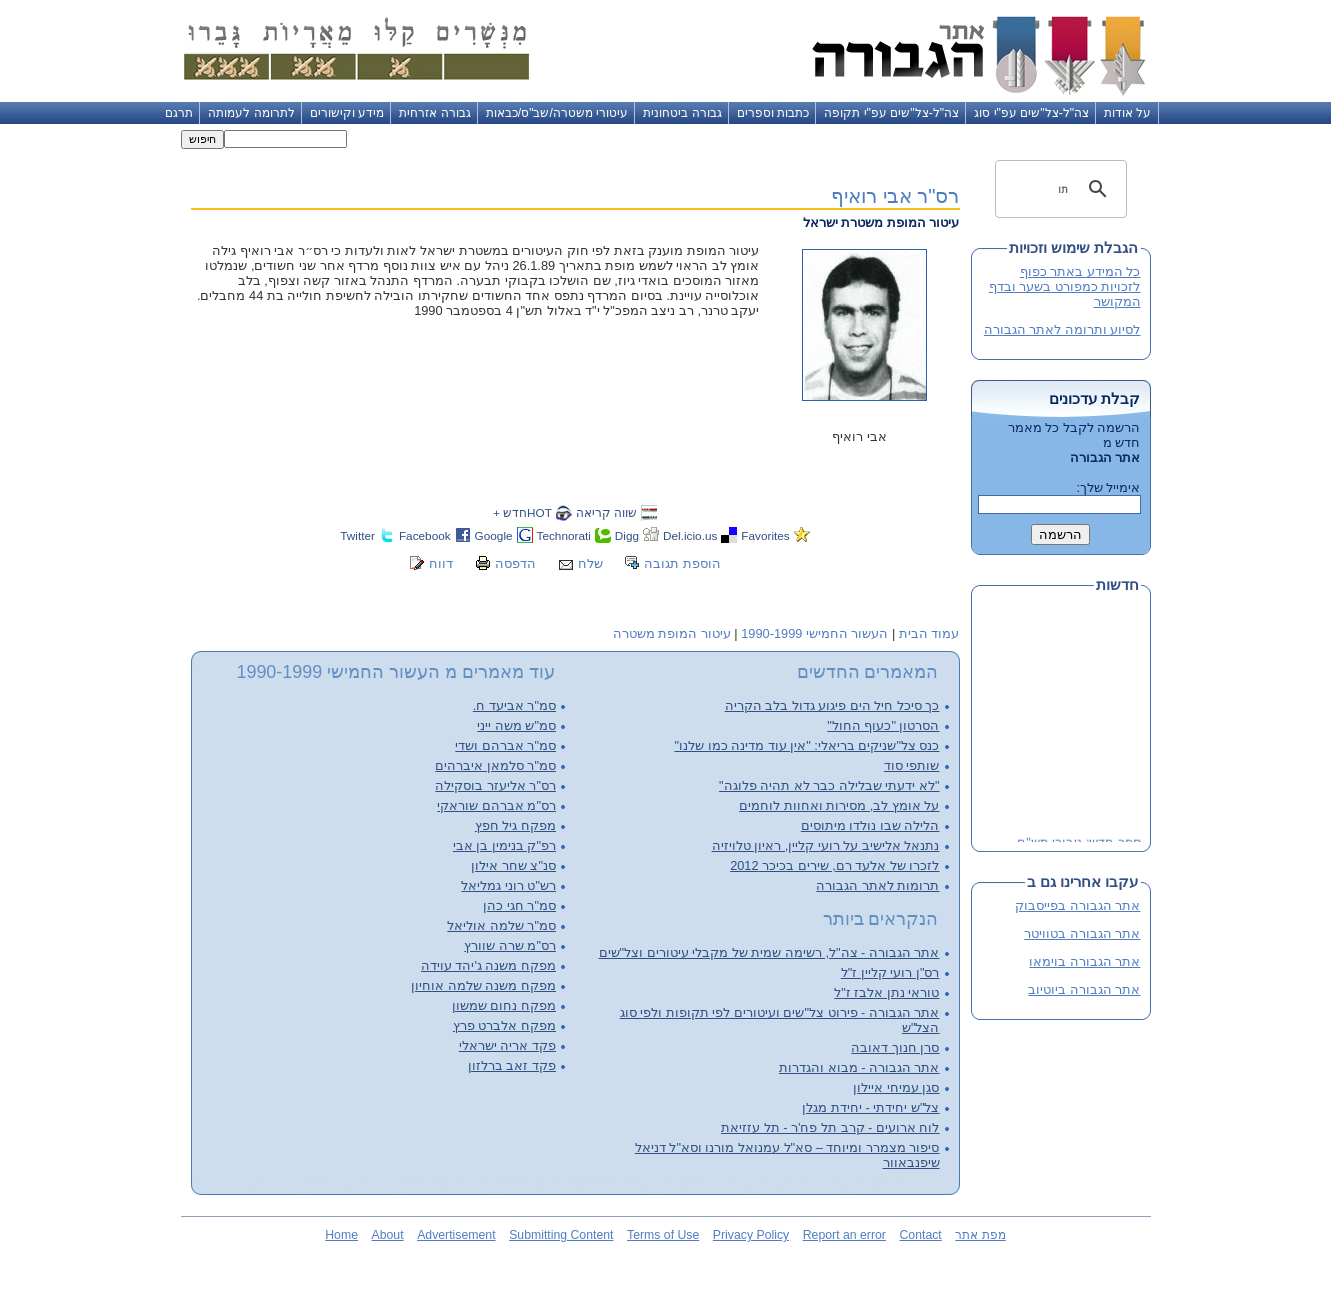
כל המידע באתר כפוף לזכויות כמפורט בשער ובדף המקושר (1065, 286)
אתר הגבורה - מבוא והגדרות (859, 1067)
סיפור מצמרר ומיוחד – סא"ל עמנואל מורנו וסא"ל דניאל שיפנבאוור (787, 1155)
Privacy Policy (751, 1235)
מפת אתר (980, 1235)
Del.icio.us (690, 535)
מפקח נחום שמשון (504, 1005)
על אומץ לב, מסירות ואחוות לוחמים (839, 805)
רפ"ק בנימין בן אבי (504, 845)
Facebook (425, 535)
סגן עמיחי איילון (896, 1087)
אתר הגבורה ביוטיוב (1084, 989)
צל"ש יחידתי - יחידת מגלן (870, 1107)
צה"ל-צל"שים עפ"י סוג (1031, 113)
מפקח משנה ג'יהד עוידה (488, 965)
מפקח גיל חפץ (515, 825)
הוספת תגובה (682, 563)
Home (341, 1235)
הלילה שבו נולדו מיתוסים (870, 825)
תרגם (179, 113)
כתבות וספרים (773, 113)
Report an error (844, 1235)
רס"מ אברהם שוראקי (496, 805)
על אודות (1127, 113)
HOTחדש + (522, 512)
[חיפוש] (1064, 189)
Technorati (564, 535)
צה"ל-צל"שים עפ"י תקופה (891, 113)
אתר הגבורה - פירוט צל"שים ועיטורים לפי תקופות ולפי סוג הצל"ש (780, 1020)
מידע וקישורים (347, 113)
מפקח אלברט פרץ (504, 1025)
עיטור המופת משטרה (672, 633)
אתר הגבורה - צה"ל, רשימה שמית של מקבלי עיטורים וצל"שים (769, 952)
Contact (920, 1235)
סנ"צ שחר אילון (513, 865)
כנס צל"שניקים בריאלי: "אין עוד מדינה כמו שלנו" (806, 745)
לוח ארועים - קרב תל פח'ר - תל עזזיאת (830, 1127)
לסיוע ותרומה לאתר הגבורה (1062, 329)
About (388, 1235)
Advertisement (456, 1235)
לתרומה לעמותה (251, 113)
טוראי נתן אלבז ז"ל (886, 992)
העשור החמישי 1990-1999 (814, 633)
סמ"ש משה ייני (516, 725)
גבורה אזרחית (434, 113)
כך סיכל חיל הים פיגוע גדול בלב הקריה (832, 705)
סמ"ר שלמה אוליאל (501, 925)
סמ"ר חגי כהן (519, 905)
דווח (441, 563)
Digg (627, 535)
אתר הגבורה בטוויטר (1082, 933)
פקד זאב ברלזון (512, 1065)
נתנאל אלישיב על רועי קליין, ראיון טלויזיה (826, 845)
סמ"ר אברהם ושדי (505, 745)
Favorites (765, 535)
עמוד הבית (929, 633)
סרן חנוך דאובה (895, 1047)
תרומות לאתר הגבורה (877, 885)
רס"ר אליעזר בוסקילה (495, 785)
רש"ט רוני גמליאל (508, 885)
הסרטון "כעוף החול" (883, 725)
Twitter (357, 535)
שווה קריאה (606, 512)
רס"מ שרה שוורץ (510, 945)
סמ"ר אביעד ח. (514, 705)
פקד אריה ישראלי (507, 1045)
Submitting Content (561, 1235)
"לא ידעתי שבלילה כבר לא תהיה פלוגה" (829, 785)
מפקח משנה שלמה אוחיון (483, 985)
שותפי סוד (912, 765)
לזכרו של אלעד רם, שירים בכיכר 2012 (834, 865)
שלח (590, 563)
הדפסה (515, 563)
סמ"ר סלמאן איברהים (495, 765)
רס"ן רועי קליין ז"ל (890, 972)
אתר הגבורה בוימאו (1084, 961)
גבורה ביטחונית (682, 113)
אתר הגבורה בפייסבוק (1077, 905)
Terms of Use (663, 1235)
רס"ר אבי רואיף (895, 195)
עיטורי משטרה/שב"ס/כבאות (557, 113)
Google (494, 535)
